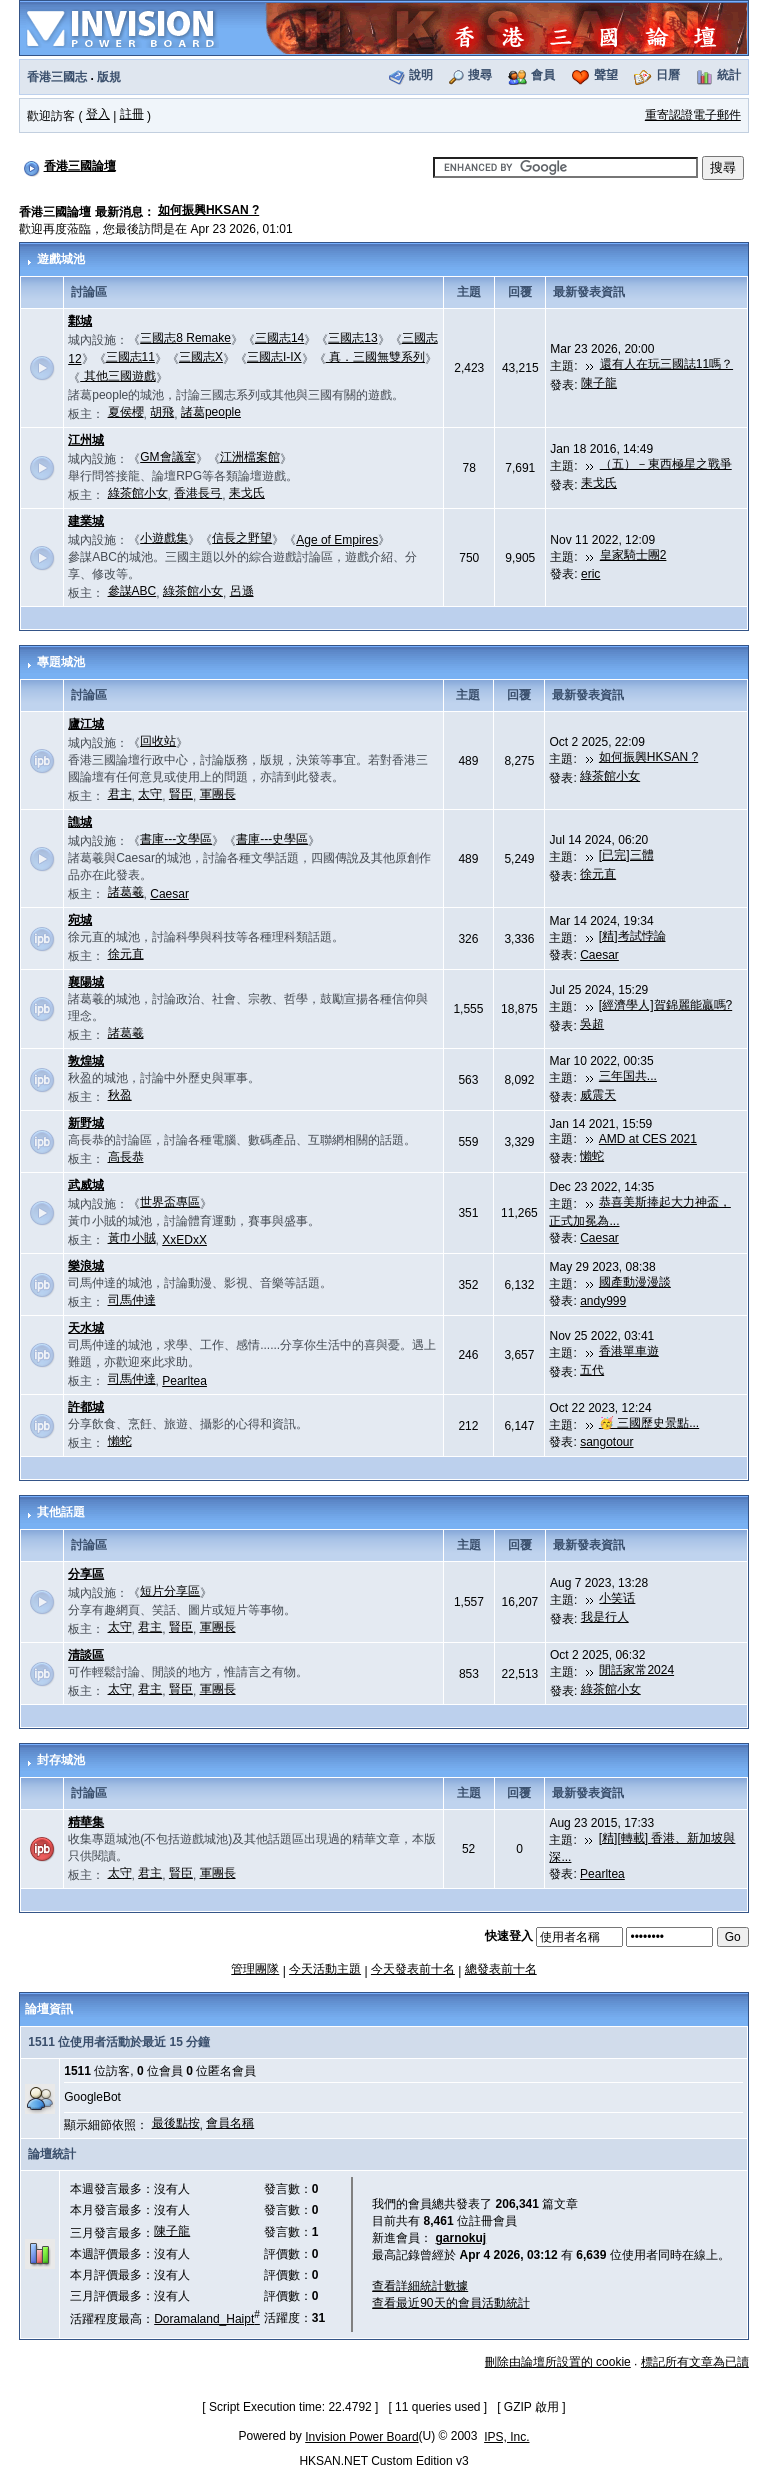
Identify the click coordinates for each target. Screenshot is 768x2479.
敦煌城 (86, 1061)
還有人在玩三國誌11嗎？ (666, 364)
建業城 (86, 521)
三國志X (201, 357)
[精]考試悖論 (632, 936)
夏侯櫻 (126, 412)
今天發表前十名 (413, 1969)
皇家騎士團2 (633, 555)
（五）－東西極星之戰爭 (666, 464)
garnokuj (461, 2238)
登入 (98, 114)
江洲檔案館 (250, 457)
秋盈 (120, 1095)
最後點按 (176, 2123)
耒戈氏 (247, 493)
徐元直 (598, 874)
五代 (592, 1370)
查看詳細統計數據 (420, 2286)
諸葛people (211, 412)
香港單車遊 (629, 1351)
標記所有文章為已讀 (695, 2362)
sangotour (606, 1442)
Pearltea (184, 1381)
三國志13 (352, 338)
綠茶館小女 (138, 493)
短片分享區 (170, 1591)
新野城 (86, 1123)
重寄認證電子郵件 (693, 115)
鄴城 (80, 321)
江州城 (86, 440)
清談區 (86, 1655)
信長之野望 (242, 538)
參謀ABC (132, 591)
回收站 (158, 741)
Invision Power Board (361, 2437)
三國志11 (130, 357)
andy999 (603, 1301)
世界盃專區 (170, 1202)
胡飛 (162, 412)
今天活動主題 (325, 1969)
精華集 (86, 1822)
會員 (543, 75)
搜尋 (480, 75)
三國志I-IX (274, 357)
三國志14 (279, 338)
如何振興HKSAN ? (208, 210)
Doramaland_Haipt (207, 2319)
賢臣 (181, 794)
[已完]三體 (626, 855)
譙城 (80, 822)
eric (590, 574)
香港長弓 (198, 493)
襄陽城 (86, 982)
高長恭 (126, 1157)
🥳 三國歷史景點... (649, 1423)
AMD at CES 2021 (648, 1139)
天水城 (86, 1328)
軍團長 (218, 794)
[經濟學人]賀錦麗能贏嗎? (665, 1005)
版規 (109, 77)
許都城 (86, 1407)
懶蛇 (592, 1156)
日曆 (668, 75)
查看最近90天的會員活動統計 (450, 2303)
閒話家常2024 (636, 1670)
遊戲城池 (61, 259)
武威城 (86, 1185)
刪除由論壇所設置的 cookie (558, 2362)
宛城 (80, 920)
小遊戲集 (164, 538)
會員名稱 (230, 2123)
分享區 (86, 1574)
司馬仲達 (132, 1300)
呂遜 (242, 591)
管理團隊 (255, 1969)
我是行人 (605, 1617)
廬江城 (86, 724)
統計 (729, 75)
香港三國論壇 (80, 166)
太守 (150, 794)
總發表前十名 (501, 1969)
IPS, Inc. (506, 2437)
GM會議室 (167, 457)
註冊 (132, 114)
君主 (120, 794)
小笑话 (617, 1598)
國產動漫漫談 (635, 1282)
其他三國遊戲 (117, 376)
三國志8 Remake (185, 338)
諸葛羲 (126, 892)
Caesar (169, 894)
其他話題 (61, 1512)
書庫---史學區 (272, 839)
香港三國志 (57, 77)
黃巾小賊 (132, 1238)
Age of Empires (337, 540)
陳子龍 (599, 383)
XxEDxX (184, 1240)
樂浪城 (86, 1266)
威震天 (598, 1095)
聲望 (606, 75)
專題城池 (61, 662)
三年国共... (628, 1076)
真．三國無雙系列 (375, 357)
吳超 (592, 1024)
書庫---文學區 (176, 839)
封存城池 (61, 1760)
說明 (421, 75)
